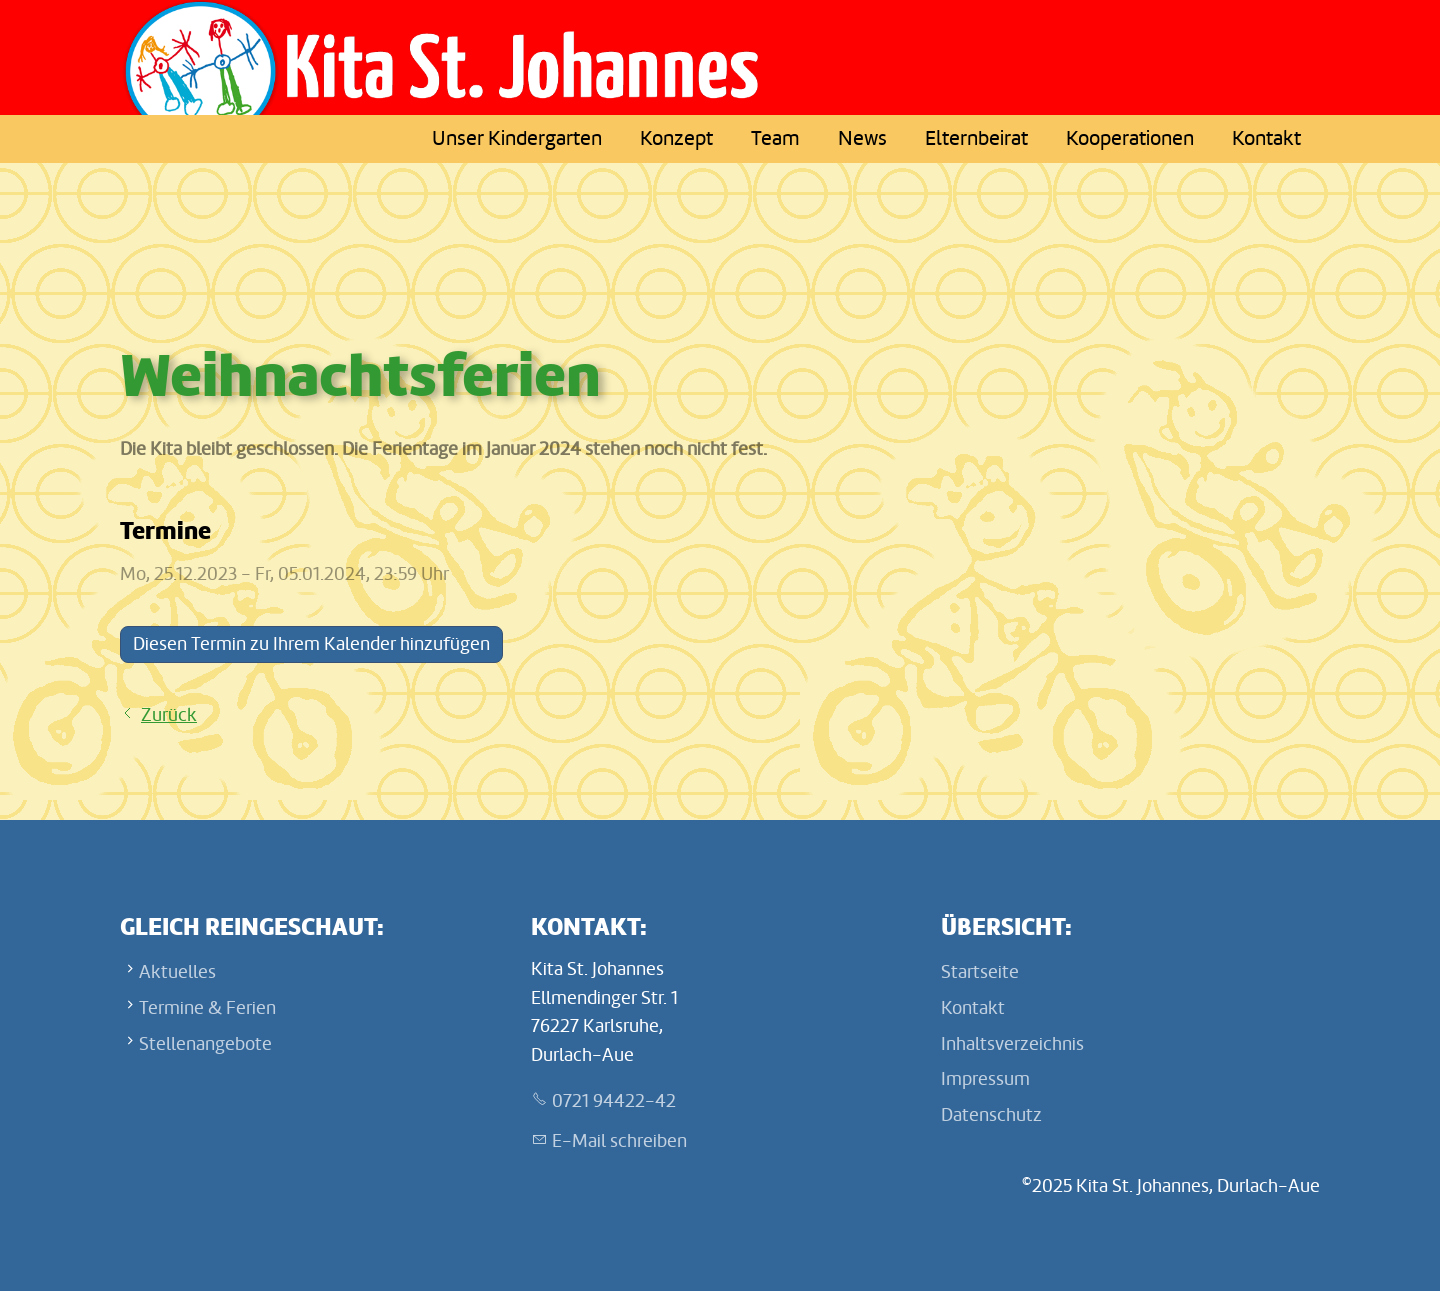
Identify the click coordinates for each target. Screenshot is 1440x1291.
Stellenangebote (205, 1044)
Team (775, 138)
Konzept (676, 138)
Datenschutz (991, 1115)
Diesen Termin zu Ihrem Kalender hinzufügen (311, 644)
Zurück (169, 715)
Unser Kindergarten (517, 138)
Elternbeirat (976, 138)
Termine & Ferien (207, 1008)
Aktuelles (177, 972)
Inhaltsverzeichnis (1012, 1044)
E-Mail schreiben (619, 1141)
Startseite (980, 972)
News (862, 138)
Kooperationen (1130, 138)
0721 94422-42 (614, 1101)
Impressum (985, 1079)
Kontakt (1266, 138)
